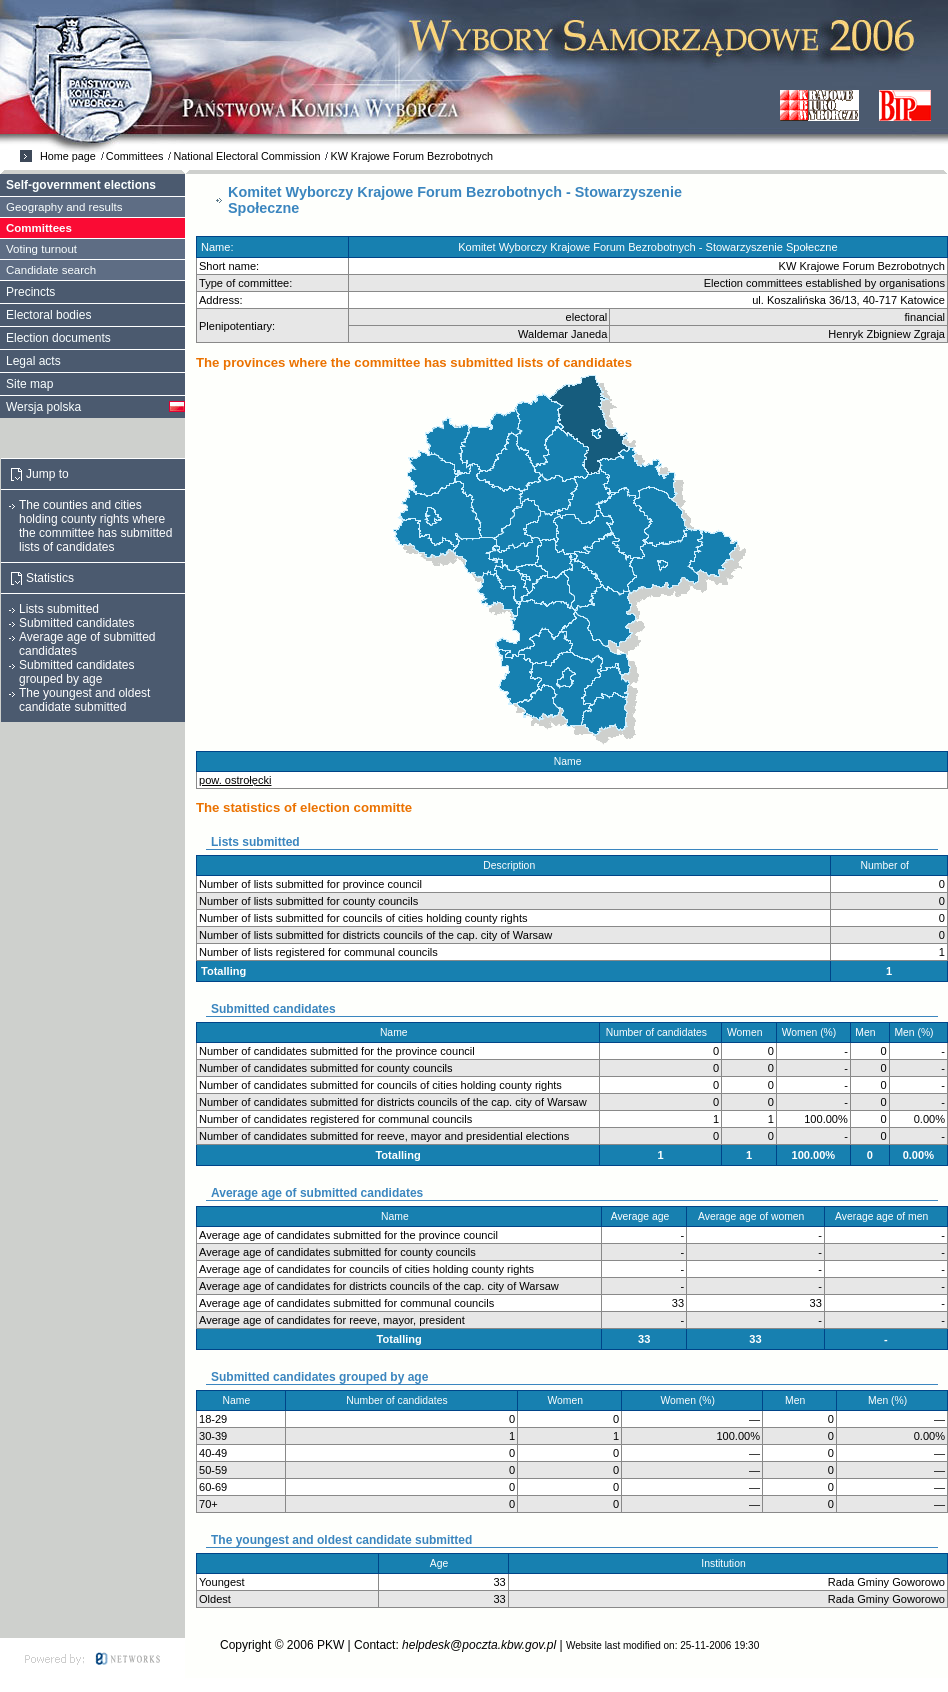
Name (572, 761)
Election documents (58, 338)
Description (513, 865)
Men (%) (918, 1032)
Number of (889, 865)
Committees (135, 156)
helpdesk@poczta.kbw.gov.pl (479, 1645)
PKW (330, 1645)
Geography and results (64, 207)
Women (749, 1032)
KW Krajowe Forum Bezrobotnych (411, 156)
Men (869, 1032)
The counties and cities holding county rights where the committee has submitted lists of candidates (95, 526)
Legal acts (33, 361)
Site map (29, 384)
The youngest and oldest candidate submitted (84, 700)
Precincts (30, 292)
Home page (68, 156)
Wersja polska (43, 407)
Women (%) (813, 1032)
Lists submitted (59, 609)
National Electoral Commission (246, 156)
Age (443, 1563)
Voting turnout (41, 249)
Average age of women (755, 1216)
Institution (727, 1563)
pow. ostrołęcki (235, 780)
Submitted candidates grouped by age (76, 672)
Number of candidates (661, 1032)
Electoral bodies (48, 315)
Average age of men (886, 1216)
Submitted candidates (76, 623)
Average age (644, 1216)
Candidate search (51, 270)
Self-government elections (81, 185)
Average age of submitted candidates (87, 644)
